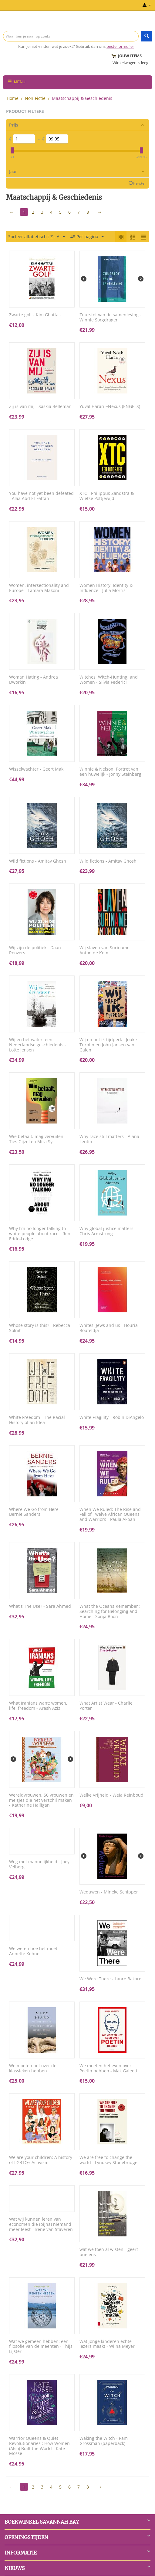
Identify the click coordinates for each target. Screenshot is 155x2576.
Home (13, 98)
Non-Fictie (35, 98)
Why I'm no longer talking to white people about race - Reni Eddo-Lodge (40, 1233)
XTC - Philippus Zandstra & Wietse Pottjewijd (106, 496)
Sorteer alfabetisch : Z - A (36, 237)
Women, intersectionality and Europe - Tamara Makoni (39, 588)
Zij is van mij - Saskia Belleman (40, 406)
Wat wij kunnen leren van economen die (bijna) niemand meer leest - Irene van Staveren (41, 2224)
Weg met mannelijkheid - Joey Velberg (39, 1864)
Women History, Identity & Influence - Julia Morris (106, 588)
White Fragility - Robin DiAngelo (111, 1417)
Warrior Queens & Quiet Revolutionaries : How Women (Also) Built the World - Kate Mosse (39, 2446)
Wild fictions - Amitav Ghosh (37, 861)
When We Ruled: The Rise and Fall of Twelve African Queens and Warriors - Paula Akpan (110, 1514)
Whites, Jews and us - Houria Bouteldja (108, 1328)
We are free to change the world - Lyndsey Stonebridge (108, 2160)
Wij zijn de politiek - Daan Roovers (35, 950)
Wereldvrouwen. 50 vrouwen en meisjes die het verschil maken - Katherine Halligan (41, 1800)
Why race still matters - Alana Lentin (109, 1139)
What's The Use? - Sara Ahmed (40, 1606)
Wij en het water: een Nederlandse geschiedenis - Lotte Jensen (37, 1044)
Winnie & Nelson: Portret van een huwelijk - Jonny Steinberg (110, 772)
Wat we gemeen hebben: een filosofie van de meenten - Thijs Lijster (40, 2346)
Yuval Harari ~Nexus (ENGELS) (109, 406)
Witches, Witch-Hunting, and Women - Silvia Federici (108, 680)
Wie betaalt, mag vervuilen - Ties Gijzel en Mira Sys (37, 1139)
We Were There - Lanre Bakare (110, 1979)
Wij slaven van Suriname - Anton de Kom (105, 950)
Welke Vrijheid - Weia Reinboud (111, 1795)
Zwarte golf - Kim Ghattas (35, 314)
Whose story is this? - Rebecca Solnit (39, 1328)
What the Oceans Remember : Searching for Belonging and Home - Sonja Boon (109, 1611)
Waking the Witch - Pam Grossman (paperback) (103, 2441)
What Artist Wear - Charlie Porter (106, 1706)
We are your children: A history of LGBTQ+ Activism (40, 2160)
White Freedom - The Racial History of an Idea (37, 1420)
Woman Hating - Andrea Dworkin (33, 680)
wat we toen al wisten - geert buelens (108, 2252)
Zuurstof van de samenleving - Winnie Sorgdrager (110, 317)
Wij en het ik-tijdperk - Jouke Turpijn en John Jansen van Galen (108, 1044)
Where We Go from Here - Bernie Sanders (35, 1512)
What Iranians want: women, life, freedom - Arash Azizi (38, 1706)
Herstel (139, 183)
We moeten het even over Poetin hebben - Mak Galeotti (109, 2068)
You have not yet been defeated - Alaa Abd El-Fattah (41, 496)
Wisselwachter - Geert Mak (36, 769)
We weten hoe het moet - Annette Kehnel (34, 1951)
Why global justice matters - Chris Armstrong (107, 1231)
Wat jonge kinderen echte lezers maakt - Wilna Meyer (107, 2344)
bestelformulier (120, 46)
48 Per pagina (87, 237)
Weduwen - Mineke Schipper (108, 1892)
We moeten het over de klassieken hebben (32, 2068)
